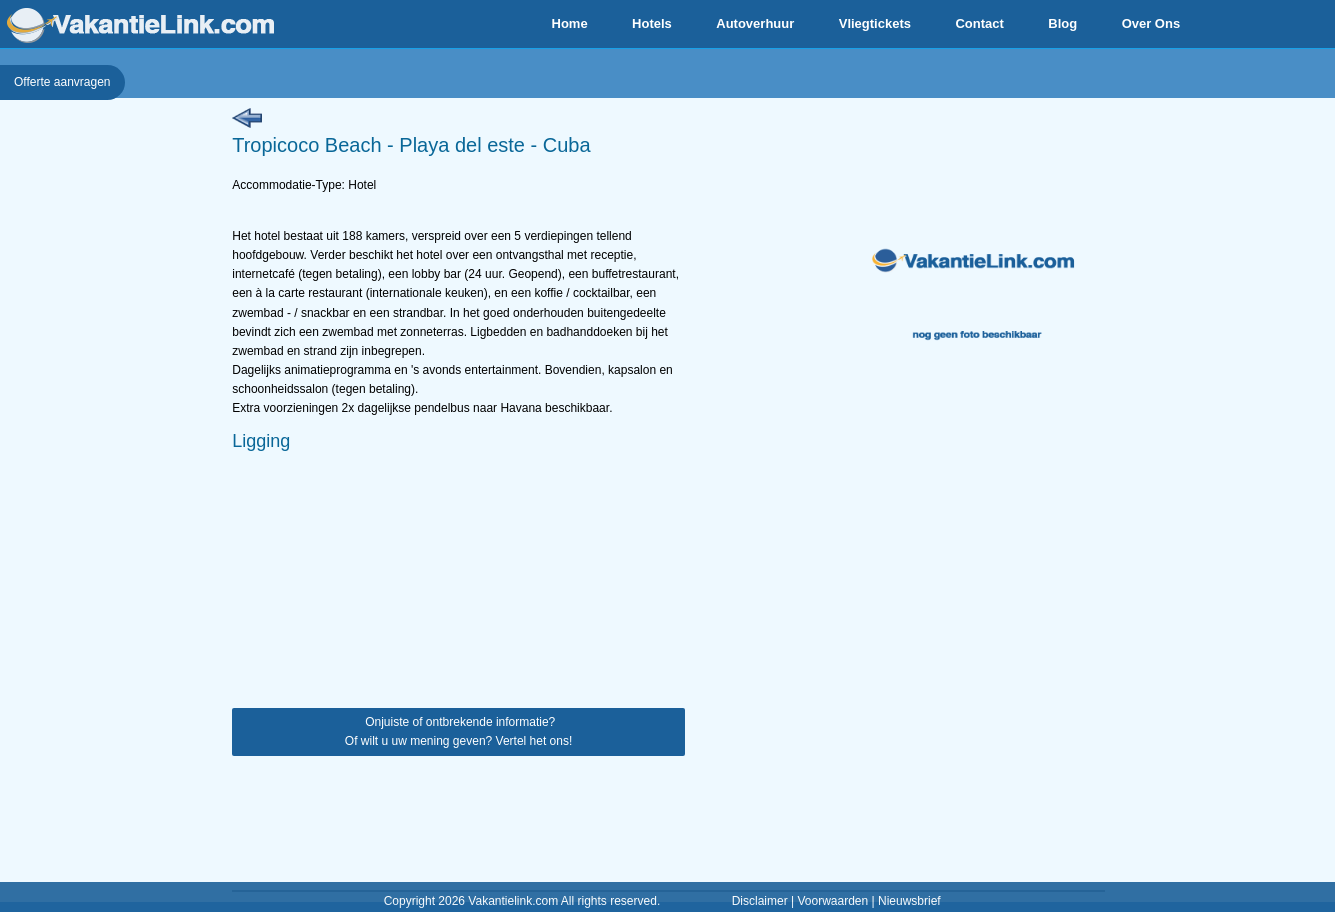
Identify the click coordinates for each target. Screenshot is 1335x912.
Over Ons (1151, 23)
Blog (1062, 23)
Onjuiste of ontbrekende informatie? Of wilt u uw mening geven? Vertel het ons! (458, 731)
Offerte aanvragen (62, 82)
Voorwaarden (832, 901)
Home (570, 23)
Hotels (652, 23)
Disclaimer (760, 901)
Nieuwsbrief (909, 901)
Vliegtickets (875, 23)
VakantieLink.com (140, 25)
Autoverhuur (755, 23)
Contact (979, 23)
